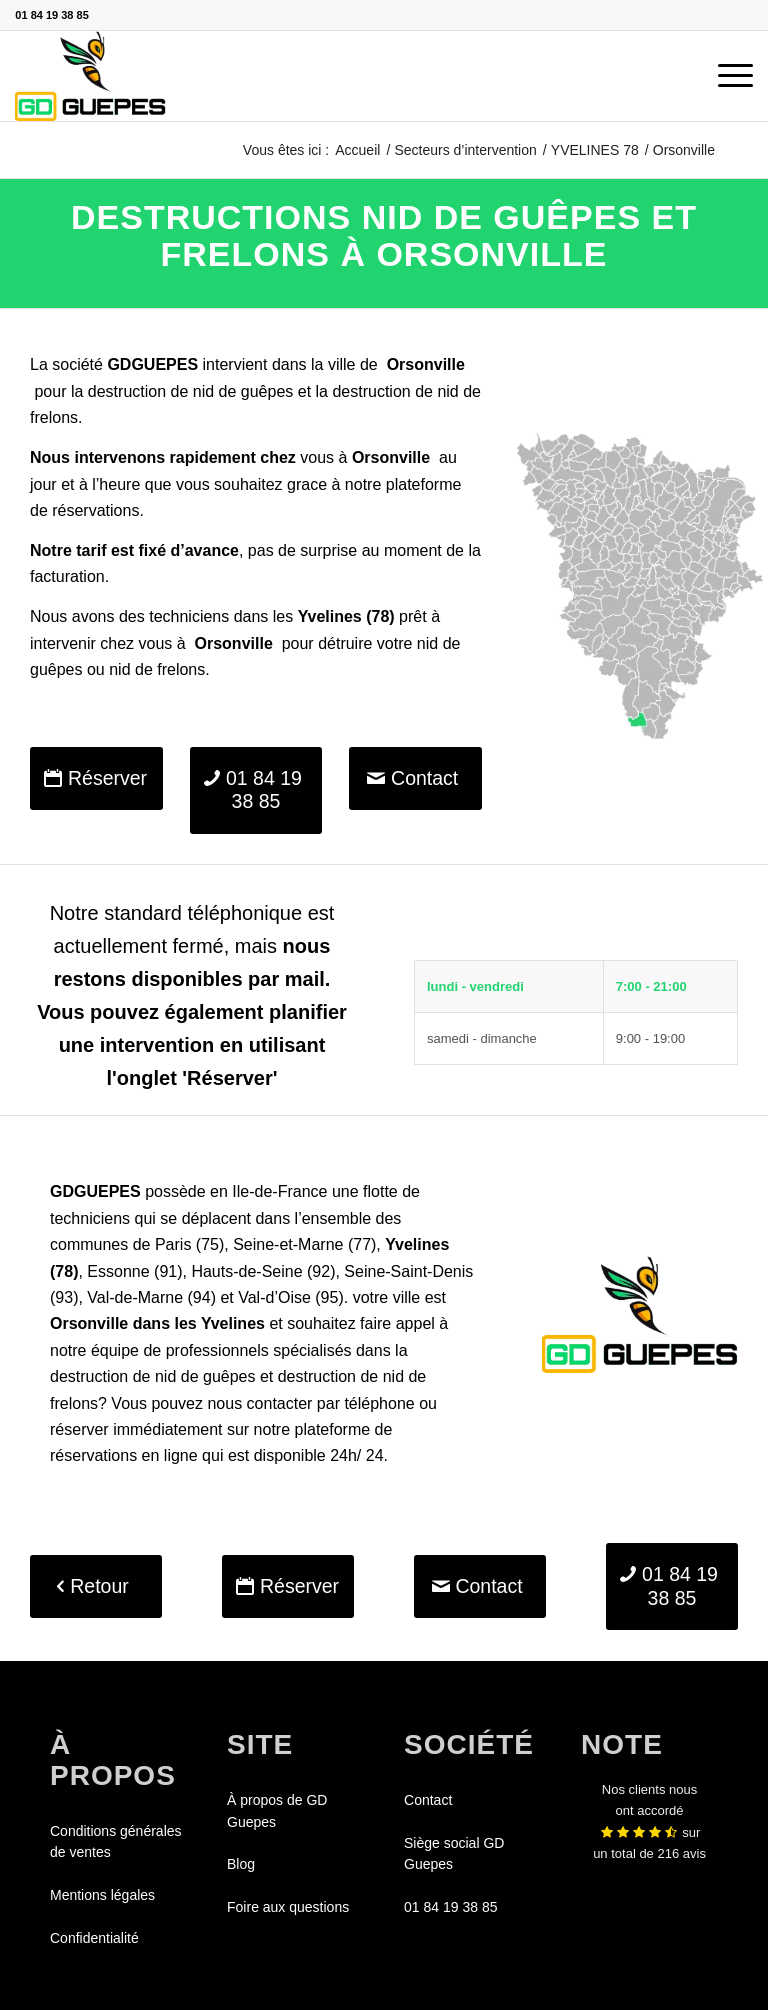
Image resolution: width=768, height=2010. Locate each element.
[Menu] (725, 76)
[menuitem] (725, 76)
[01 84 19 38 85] (256, 790)
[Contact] (415, 778)
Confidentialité (94, 1938)
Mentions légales (102, 1895)
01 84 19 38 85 (51, 15)
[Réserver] (96, 778)
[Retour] (96, 1586)
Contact (428, 1800)
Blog (241, 1864)
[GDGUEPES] (90, 76)
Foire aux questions (288, 1907)
